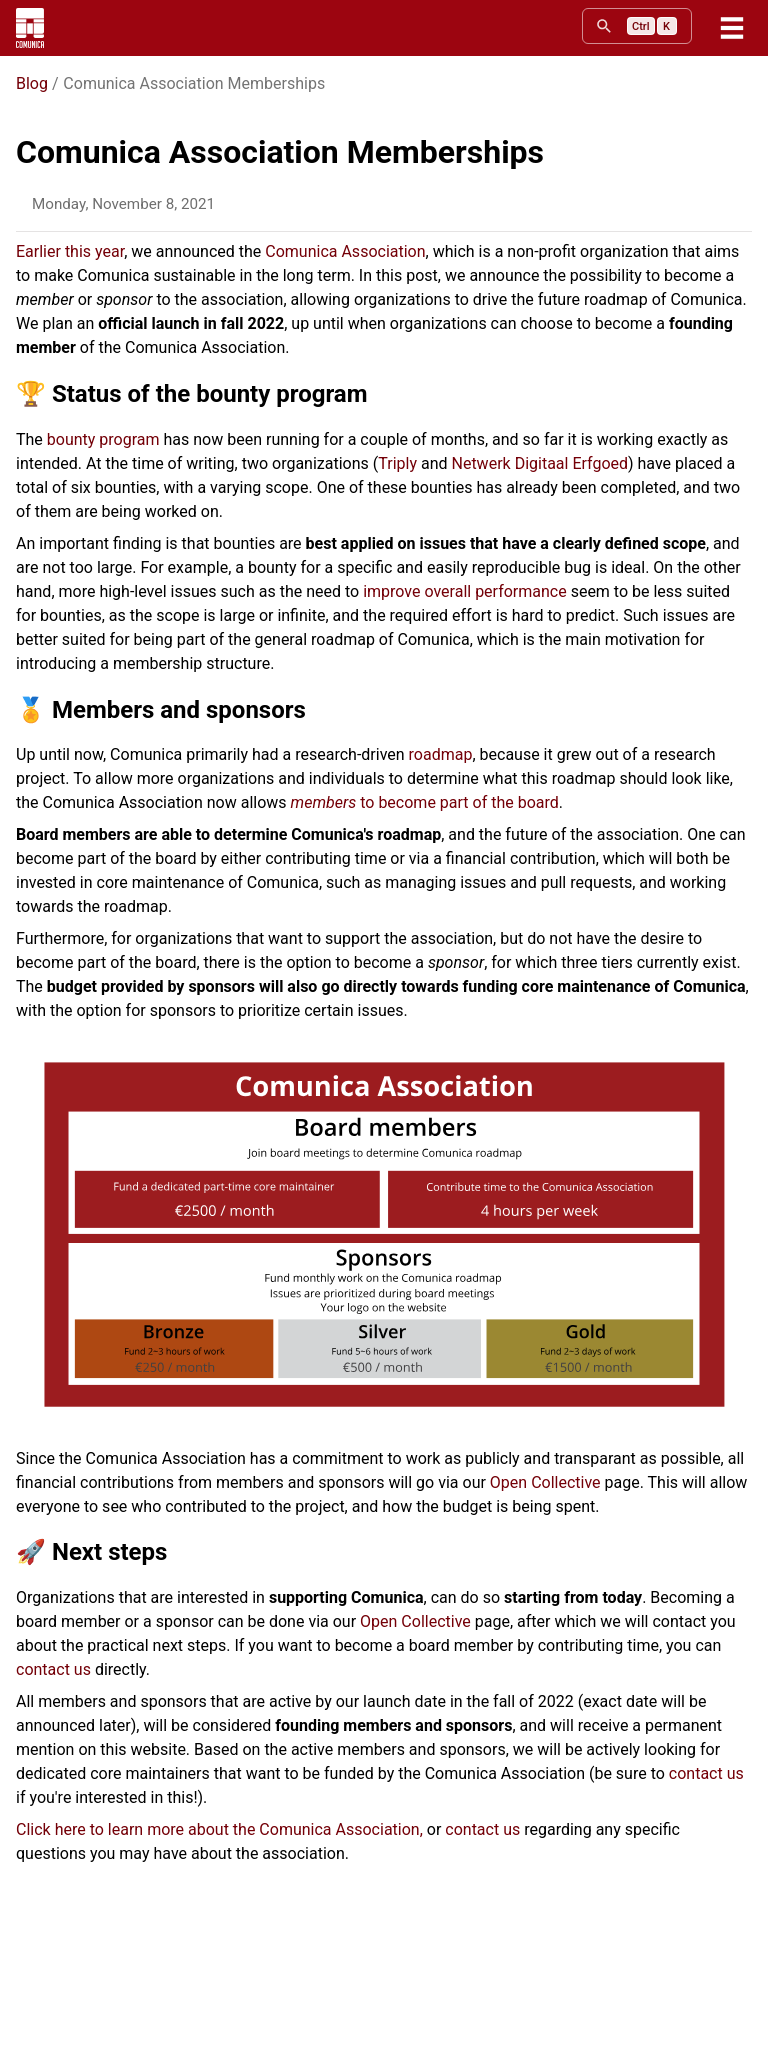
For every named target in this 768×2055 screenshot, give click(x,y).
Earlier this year (70, 251)
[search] (637, 26)
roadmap (441, 754)
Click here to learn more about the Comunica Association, (219, 1829)
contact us (53, 1669)
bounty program (103, 439)
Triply (397, 463)
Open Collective (545, 1482)
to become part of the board (425, 802)
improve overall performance (465, 591)
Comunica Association (345, 251)
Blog (32, 83)
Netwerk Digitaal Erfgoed (539, 463)
